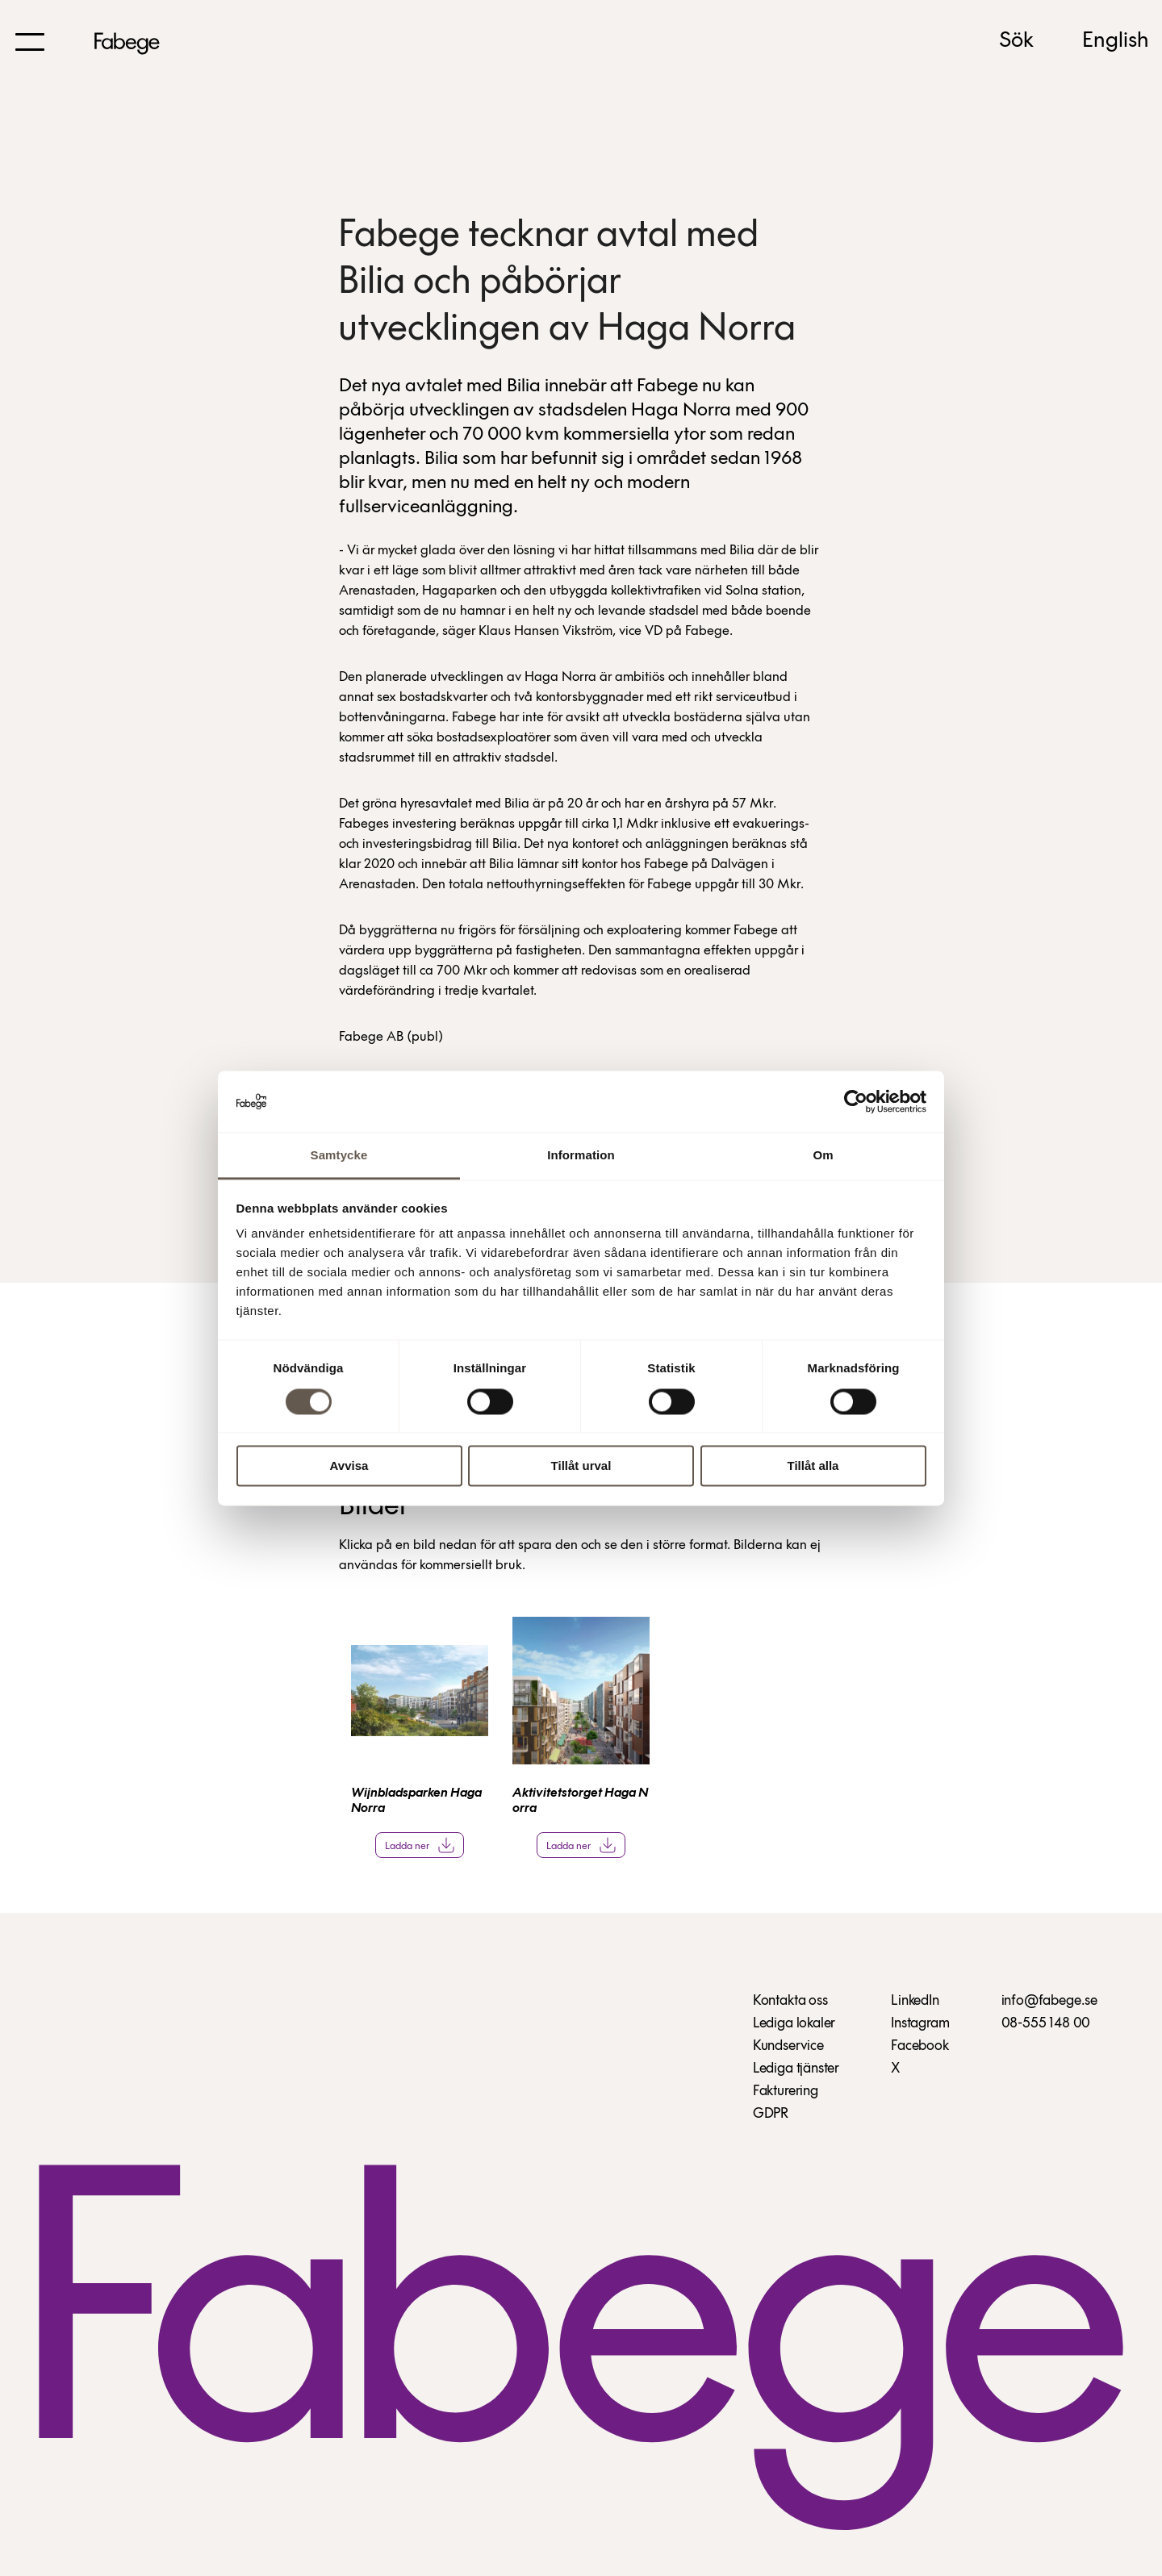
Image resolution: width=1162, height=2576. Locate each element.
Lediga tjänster (796, 2069)
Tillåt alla (813, 1466)
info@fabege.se (1049, 2001)
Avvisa (349, 1466)
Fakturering (785, 2091)
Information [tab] (581, 1156)
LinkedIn (915, 2001)
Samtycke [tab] (339, 1156)
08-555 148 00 (1046, 2023)
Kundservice (788, 2046)
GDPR (770, 2114)
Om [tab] (823, 1156)
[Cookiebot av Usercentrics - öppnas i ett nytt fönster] (855, 1101)
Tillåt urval (581, 1466)
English (1115, 41)
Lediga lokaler (794, 2023)
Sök (1016, 41)
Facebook (920, 2046)
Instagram (920, 2023)
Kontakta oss (790, 2001)
